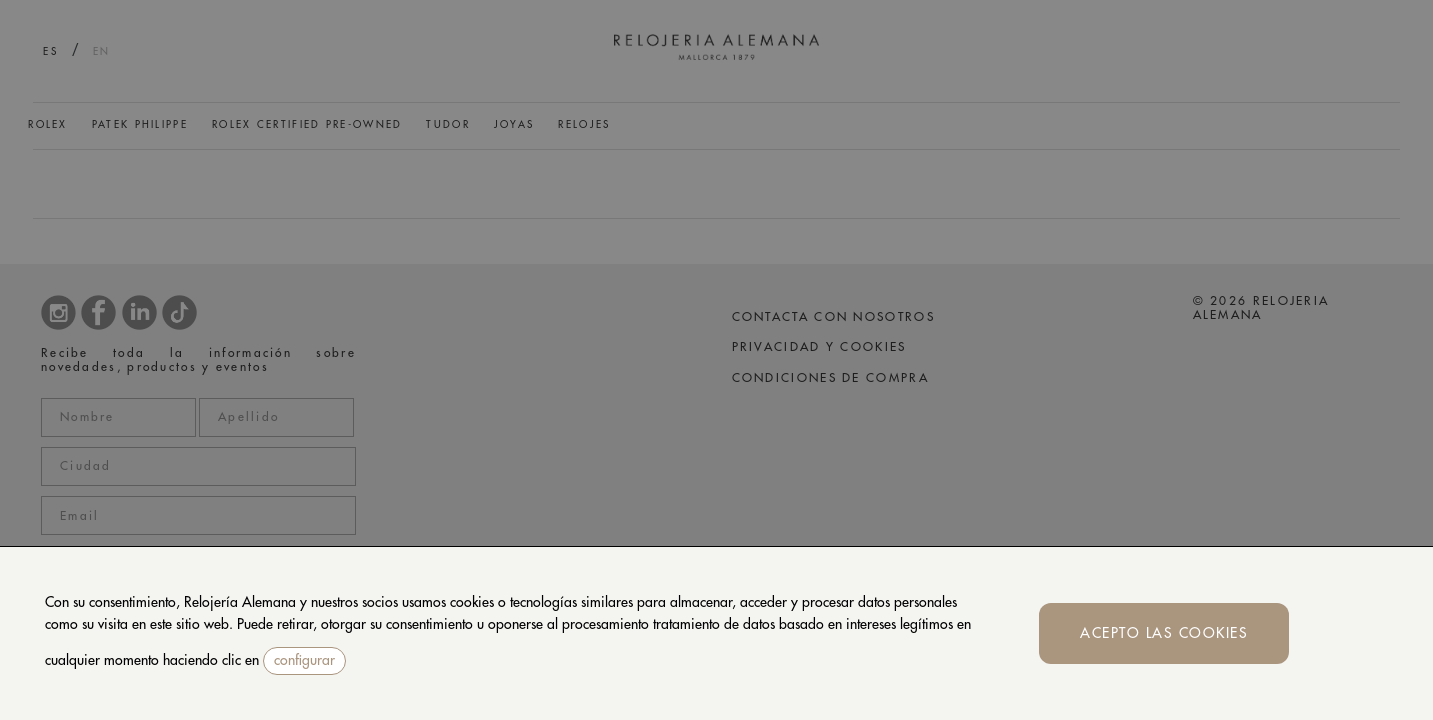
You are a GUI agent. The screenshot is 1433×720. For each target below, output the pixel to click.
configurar (304, 660)
